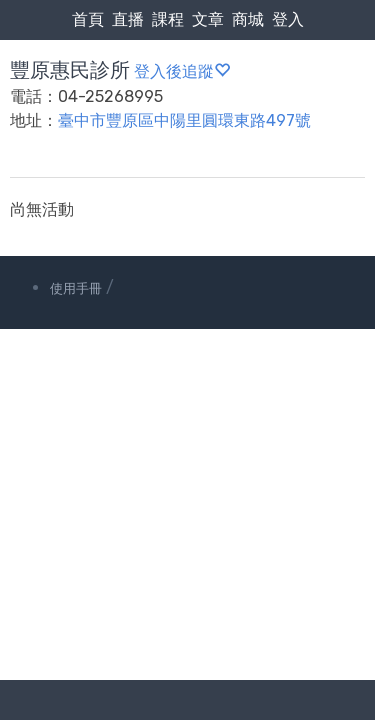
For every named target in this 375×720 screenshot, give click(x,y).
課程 (168, 19)
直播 (128, 19)
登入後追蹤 (182, 71)
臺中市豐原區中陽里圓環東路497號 (184, 120)
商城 (248, 19)
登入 (288, 19)
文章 (208, 19)
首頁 (88, 19)
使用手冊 (76, 288)
